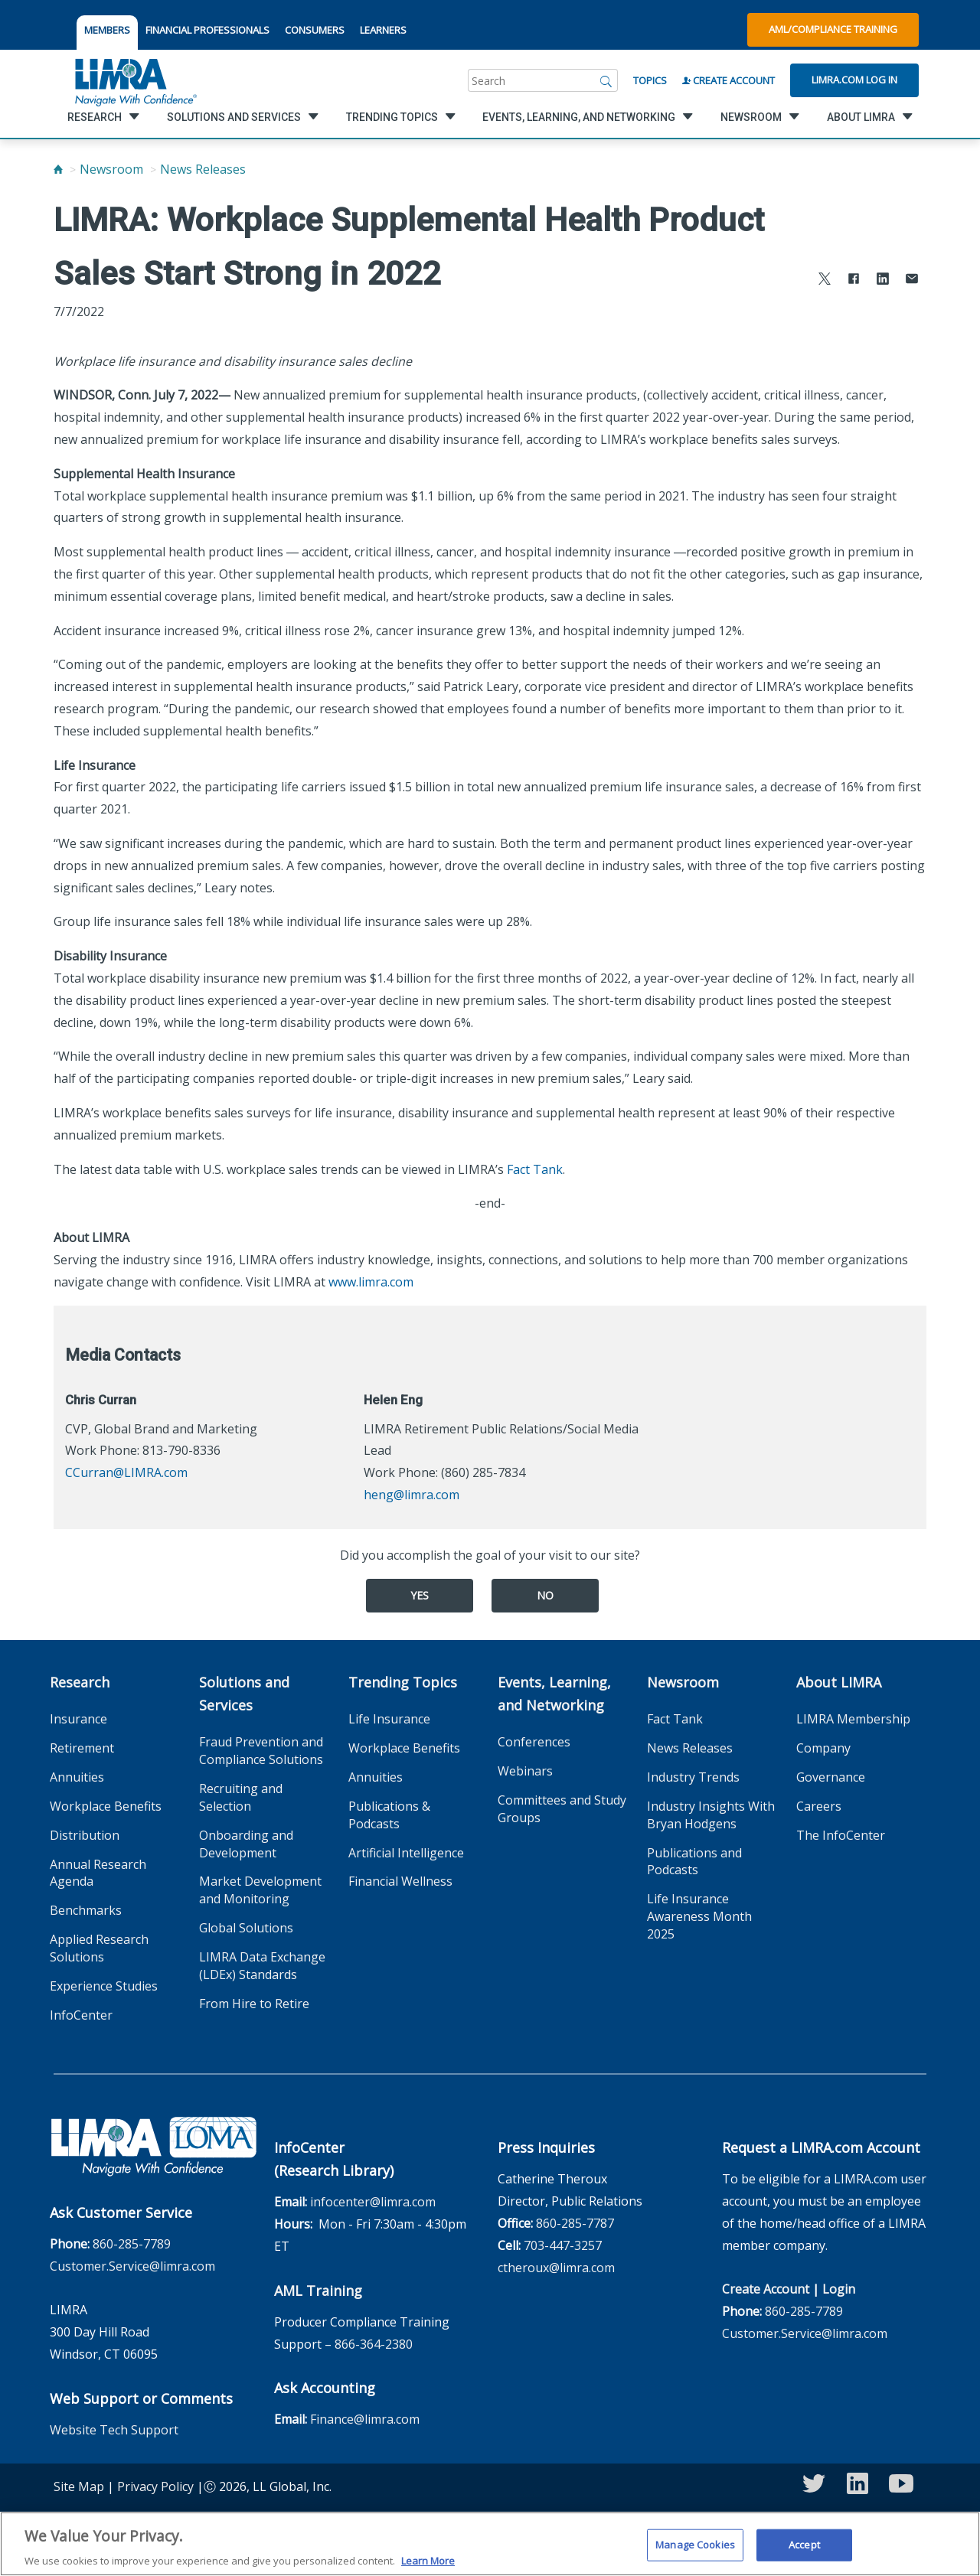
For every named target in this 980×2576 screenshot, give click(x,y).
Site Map (79, 2486)
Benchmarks (86, 1910)
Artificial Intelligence (406, 1852)
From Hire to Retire (254, 2003)
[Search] (606, 80)
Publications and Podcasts (694, 1861)
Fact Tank (535, 1169)
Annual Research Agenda (98, 1873)
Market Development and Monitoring (260, 1890)
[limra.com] (135, 80)
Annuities (77, 1777)
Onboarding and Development (246, 1844)
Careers (818, 1806)
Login (838, 2289)
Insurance (78, 1718)
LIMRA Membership (853, 1718)
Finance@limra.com (365, 2419)
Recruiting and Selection (241, 1797)
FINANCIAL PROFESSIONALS (207, 30)
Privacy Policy (155, 2486)
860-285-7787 (575, 2223)
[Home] (58, 169)
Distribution (84, 1835)
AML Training (318, 2290)
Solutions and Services (244, 1693)
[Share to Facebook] (853, 280)
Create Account (728, 80)
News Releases (203, 169)
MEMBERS (107, 30)
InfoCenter (81, 2015)
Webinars (525, 1770)
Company (823, 1748)
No (545, 1595)
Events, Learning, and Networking (554, 1693)
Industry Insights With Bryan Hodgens (711, 1815)
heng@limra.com (411, 1494)
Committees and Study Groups (562, 1809)
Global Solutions (246, 1927)
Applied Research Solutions (99, 1948)
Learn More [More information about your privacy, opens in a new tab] (428, 2566)
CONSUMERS (315, 30)
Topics (650, 80)
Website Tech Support (114, 2429)
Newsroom (111, 169)
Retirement (82, 1748)
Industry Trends (693, 1777)
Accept (804, 2550)
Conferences (534, 1741)
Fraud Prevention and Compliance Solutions (261, 1750)
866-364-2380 (374, 2344)
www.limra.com (370, 1281)
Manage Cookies (695, 2550)
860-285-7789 (132, 2243)
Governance (830, 1777)
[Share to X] (824, 280)
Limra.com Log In (854, 79)
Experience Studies (104, 1986)
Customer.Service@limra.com (132, 2266)
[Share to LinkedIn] (882, 280)
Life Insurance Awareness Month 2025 (699, 1916)
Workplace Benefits (106, 1806)
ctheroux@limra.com (556, 2267)
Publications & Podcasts (389, 1815)
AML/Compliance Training (833, 29)
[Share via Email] (911, 280)
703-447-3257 (563, 2245)
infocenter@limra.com (373, 2201)
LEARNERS (383, 30)
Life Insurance (389, 1718)
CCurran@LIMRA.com (126, 1472)
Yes (419, 1595)
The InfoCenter (840, 1835)
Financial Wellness (400, 1881)
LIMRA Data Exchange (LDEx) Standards (262, 1965)
